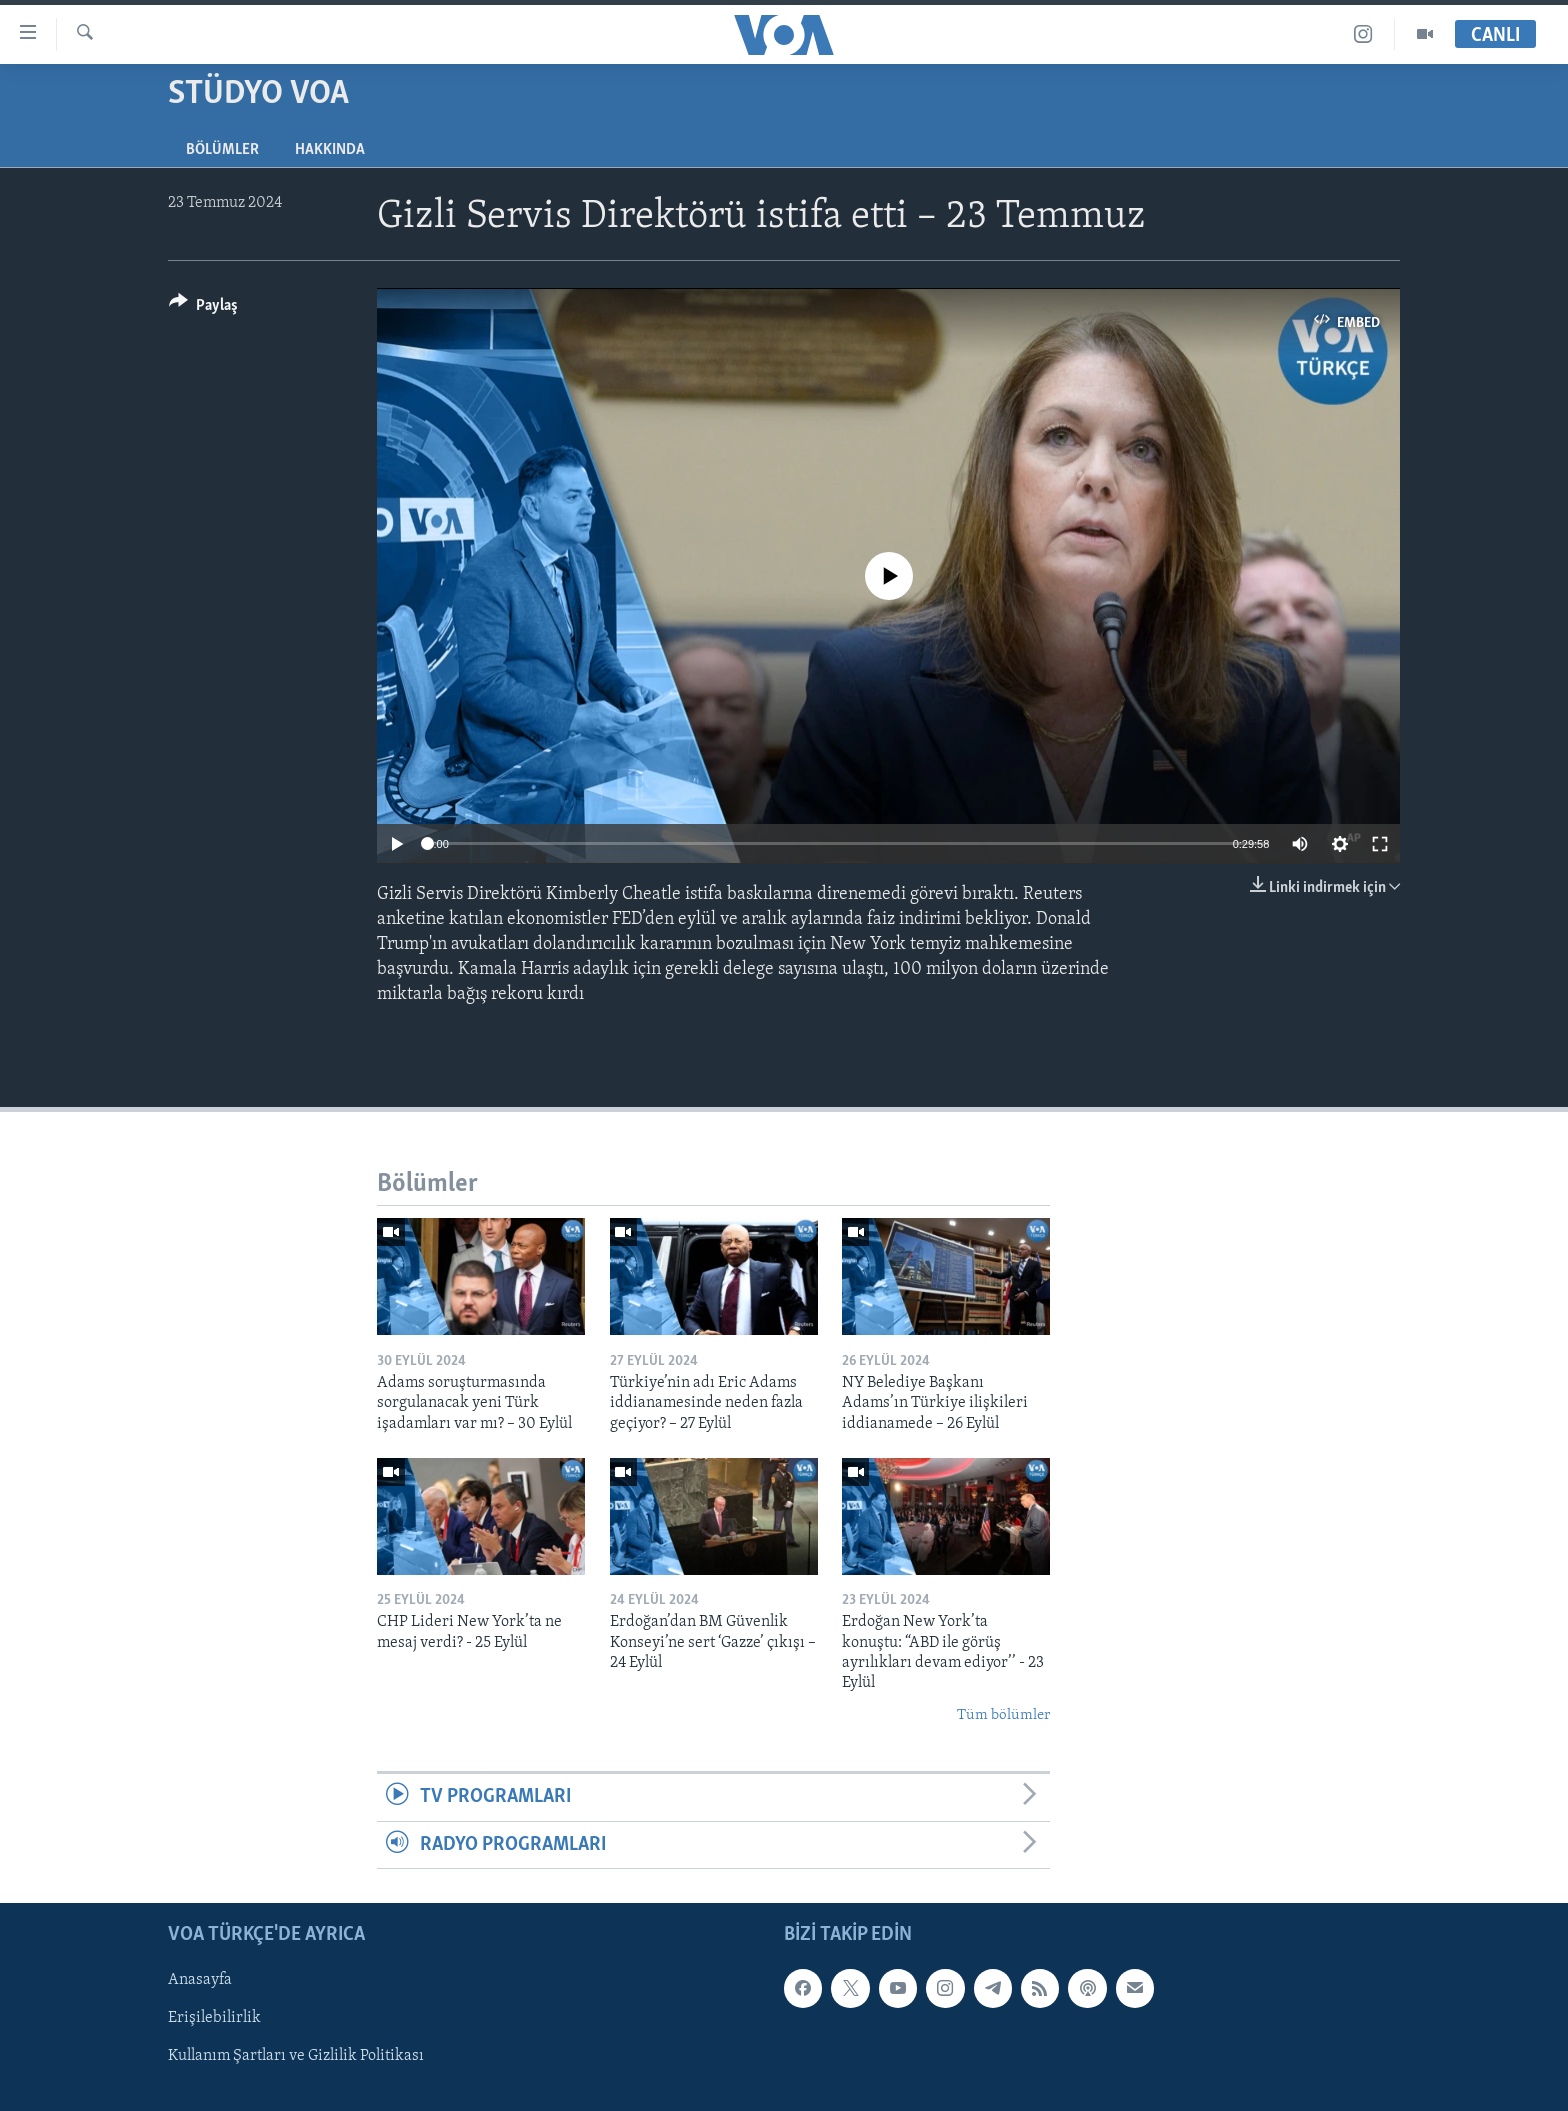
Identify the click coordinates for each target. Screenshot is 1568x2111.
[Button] (203, 308)
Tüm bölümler (1003, 1715)
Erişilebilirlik (214, 2018)
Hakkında (330, 150)
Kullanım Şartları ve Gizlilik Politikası (296, 2056)
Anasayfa (200, 1980)
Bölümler (222, 150)
